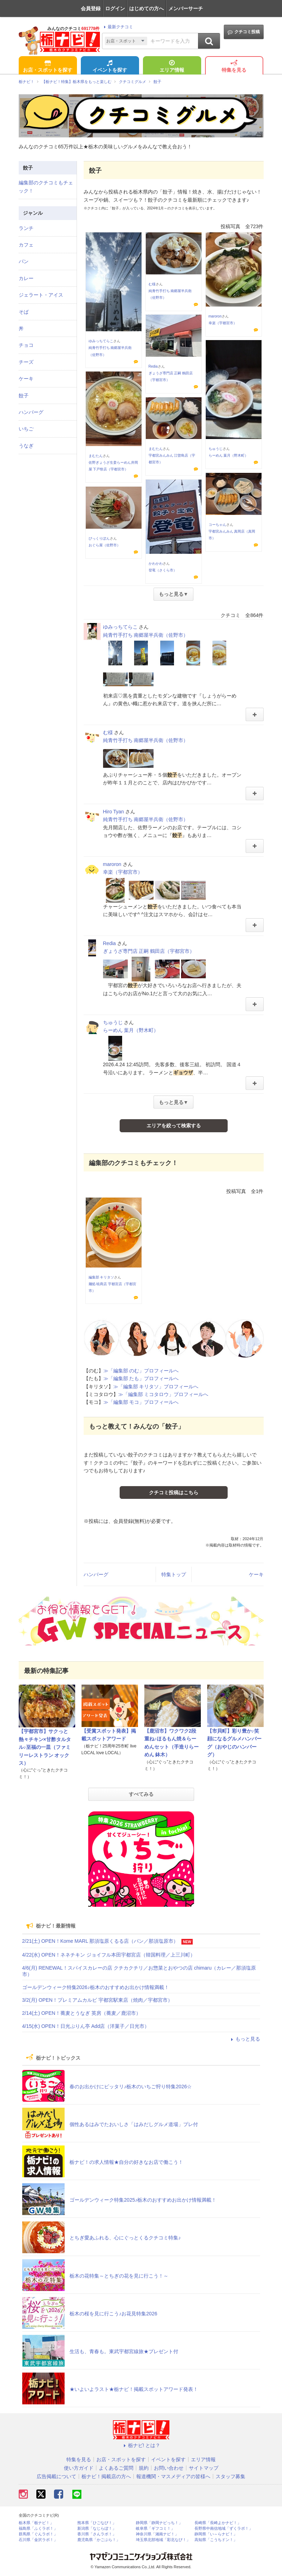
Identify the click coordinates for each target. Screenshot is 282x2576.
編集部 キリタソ (101, 1277)
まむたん (96, 456)
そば (24, 312)
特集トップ (173, 1574)
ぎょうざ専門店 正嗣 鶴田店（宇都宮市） (149, 951)
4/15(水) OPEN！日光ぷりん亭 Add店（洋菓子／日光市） (86, 2026)
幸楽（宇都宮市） (223, 323)
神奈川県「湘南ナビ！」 (157, 2534)
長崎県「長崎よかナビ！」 (217, 2523)
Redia (153, 366)
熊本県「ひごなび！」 (96, 2523)
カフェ (26, 245)
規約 (144, 2468)
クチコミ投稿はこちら (173, 1492)
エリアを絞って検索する (173, 1125)
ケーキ (256, 1574)
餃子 (24, 395)
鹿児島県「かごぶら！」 (98, 2540)
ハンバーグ (96, 1574)
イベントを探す (109, 66)
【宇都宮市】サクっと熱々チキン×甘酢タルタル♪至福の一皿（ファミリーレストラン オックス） (45, 1747)
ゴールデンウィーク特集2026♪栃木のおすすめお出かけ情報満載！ (95, 1987)
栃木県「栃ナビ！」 (36, 2523)
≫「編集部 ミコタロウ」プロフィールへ (163, 1394)
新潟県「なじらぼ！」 (96, 2528)
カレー (26, 278)
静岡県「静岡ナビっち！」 (159, 2523)
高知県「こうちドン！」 (215, 2540)
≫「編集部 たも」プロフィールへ (141, 1378)
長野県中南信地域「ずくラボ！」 (223, 2528)
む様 (152, 284)
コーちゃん (217, 525)
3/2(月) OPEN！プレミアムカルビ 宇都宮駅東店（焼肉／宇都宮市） (97, 2000)
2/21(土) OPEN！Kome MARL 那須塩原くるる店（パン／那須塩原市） (100, 1941)
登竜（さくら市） (163, 570)
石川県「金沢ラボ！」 (38, 2540)
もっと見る (244, 2039)
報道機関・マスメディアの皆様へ (173, 2476)
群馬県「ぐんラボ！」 (38, 2534)
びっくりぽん (99, 538)
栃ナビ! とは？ (141, 2445)
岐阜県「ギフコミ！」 (155, 2528)
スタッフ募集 (230, 2476)
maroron (215, 316)
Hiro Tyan (113, 811)
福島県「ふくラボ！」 (38, 2528)
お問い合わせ (169, 2468)
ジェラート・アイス (41, 295)
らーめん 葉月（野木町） (228, 455)
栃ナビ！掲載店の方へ (106, 2476)
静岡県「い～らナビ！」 (215, 2534)
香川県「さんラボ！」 (96, 2534)
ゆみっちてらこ (101, 341)
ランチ (26, 228)
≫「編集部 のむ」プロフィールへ (141, 1370)
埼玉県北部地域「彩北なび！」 (163, 2540)
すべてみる (141, 1794)
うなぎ (26, 446)
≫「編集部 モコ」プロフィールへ (141, 1402)
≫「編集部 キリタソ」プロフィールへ (156, 1386)
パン (24, 261)
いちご (26, 429)
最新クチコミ (117, 26)
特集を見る (234, 66)
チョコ (26, 345)
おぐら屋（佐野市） (104, 545)
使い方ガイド (79, 2468)
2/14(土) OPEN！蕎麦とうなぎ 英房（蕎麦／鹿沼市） (81, 2013)
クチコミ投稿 (244, 32)
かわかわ (156, 563)
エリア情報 (172, 66)
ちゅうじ (216, 449)
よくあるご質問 (116, 2468)
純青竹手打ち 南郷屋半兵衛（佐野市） (145, 635)
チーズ (26, 362)
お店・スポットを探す (47, 66)
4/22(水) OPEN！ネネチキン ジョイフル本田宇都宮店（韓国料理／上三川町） (108, 1955)
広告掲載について (56, 2476)
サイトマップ (203, 2468)
